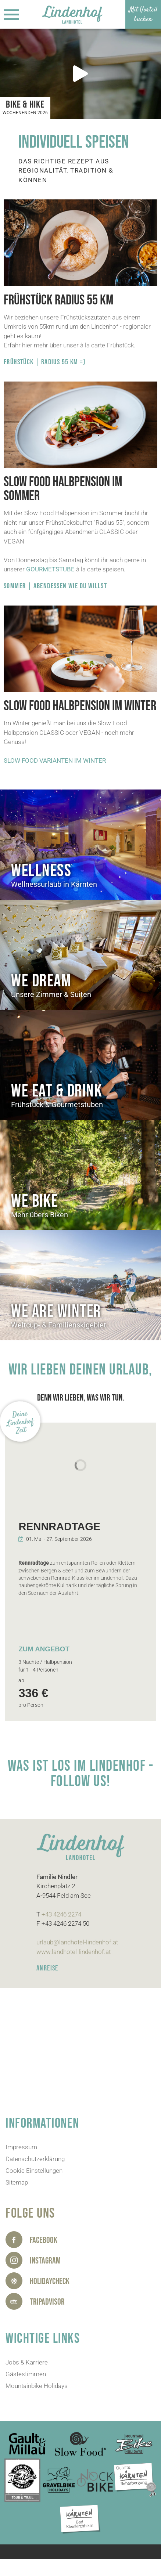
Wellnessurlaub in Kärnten (54, 884)
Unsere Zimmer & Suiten (51, 994)
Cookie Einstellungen (34, 2170)
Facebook (43, 2240)
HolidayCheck (49, 2281)
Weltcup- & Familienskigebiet (58, 1324)
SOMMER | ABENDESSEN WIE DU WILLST (55, 586)
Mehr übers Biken (39, 1214)
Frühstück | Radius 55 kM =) (45, 362)
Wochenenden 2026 (25, 112)
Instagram (45, 2260)
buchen (143, 19)
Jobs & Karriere (27, 2362)
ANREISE (47, 1968)
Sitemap (17, 2182)
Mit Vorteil (143, 10)
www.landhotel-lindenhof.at (73, 1951)
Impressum (21, 2147)
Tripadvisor (47, 2302)
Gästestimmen (26, 2374)
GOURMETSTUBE (50, 569)
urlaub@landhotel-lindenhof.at (77, 1942)
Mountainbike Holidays (37, 2385)
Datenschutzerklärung (35, 2159)
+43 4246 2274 (61, 1914)
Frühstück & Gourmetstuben (57, 1104)
